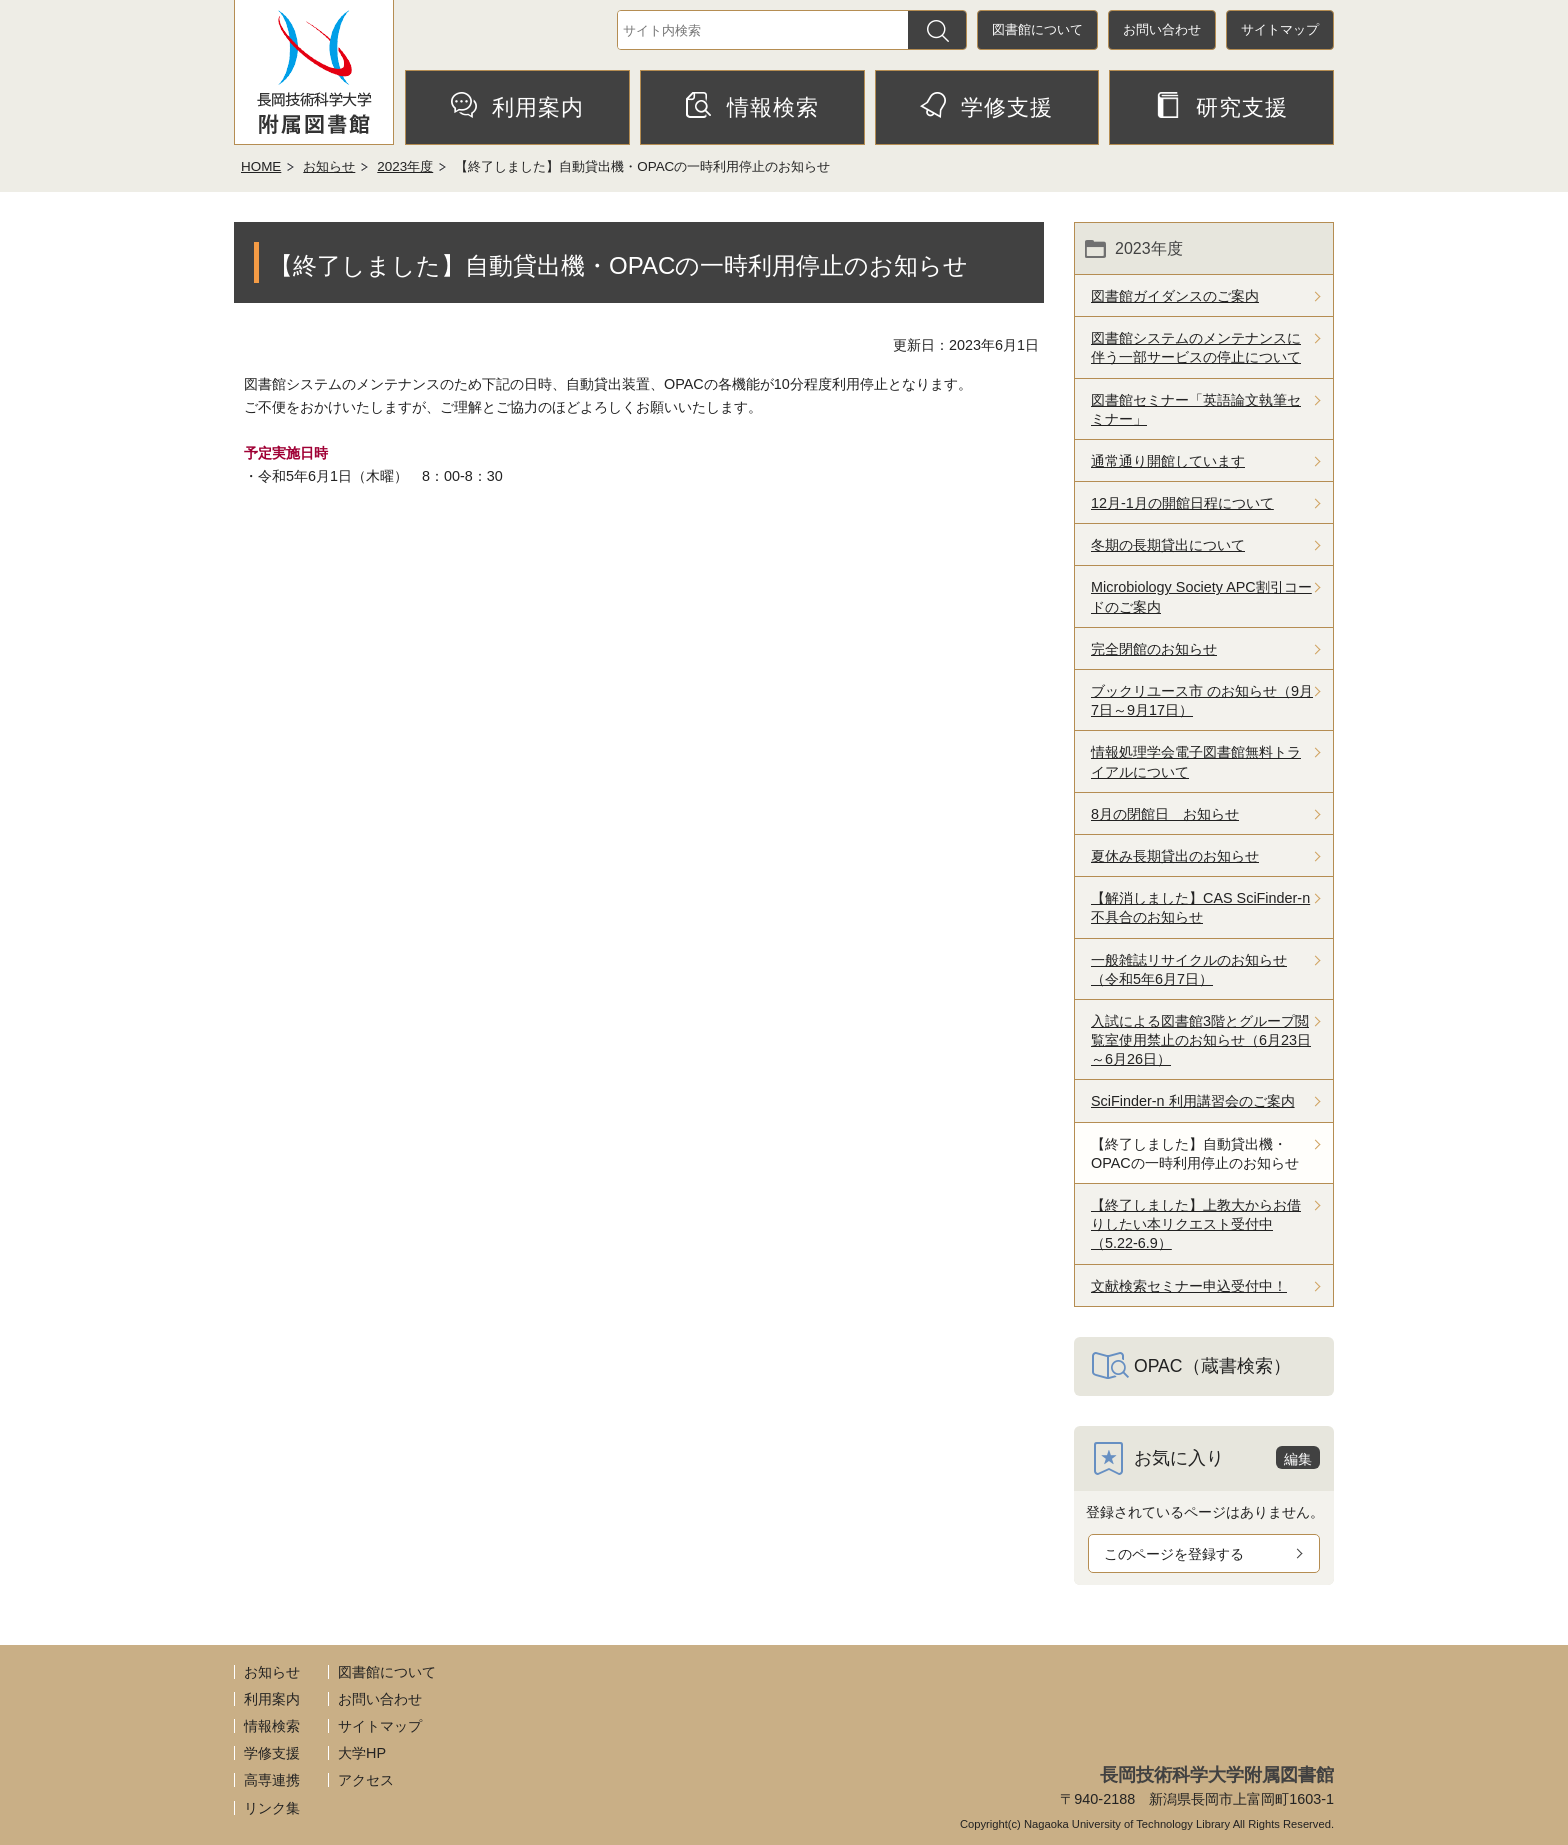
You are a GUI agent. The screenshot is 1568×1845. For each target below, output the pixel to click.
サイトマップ (1280, 29)
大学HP (362, 1753)
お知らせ (329, 166)
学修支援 (986, 106)
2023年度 (405, 166)
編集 (1298, 1459)
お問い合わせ (1162, 29)
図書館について (1037, 29)
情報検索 (752, 106)
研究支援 (1221, 106)
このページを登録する (1174, 1554)
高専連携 (272, 1780)
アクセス (366, 1780)
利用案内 (517, 106)
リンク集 (272, 1808)
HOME (261, 166)
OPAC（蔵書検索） (1212, 1366)
